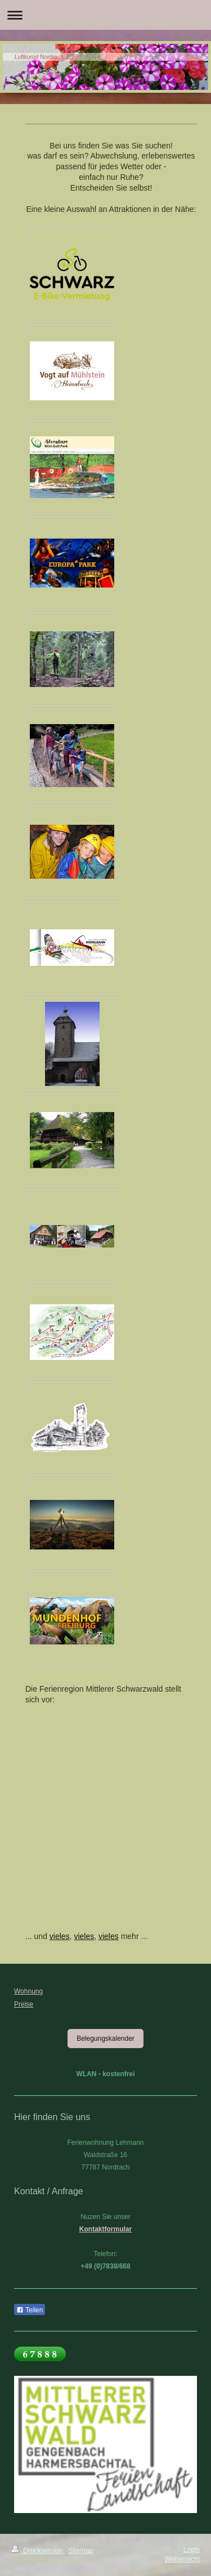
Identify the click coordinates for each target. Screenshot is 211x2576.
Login (191, 2550)
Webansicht (182, 2559)
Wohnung (28, 1991)
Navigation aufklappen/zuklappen (105, 15)
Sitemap (80, 2551)
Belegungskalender (105, 2038)
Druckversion (38, 2551)
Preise (23, 2004)
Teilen (29, 2310)
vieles (60, 1936)
